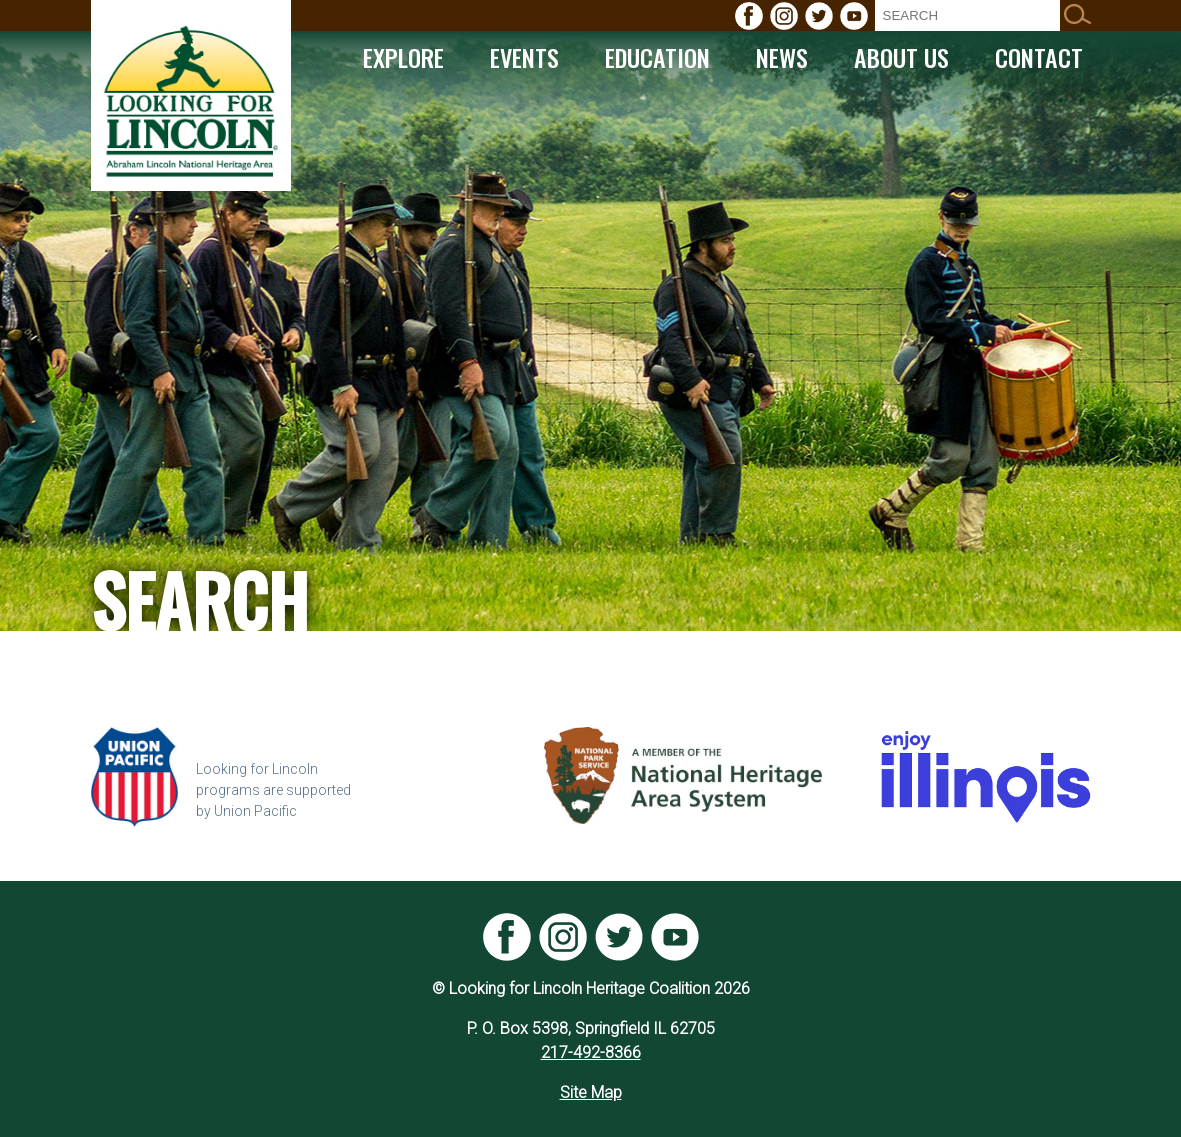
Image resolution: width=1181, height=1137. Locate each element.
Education (657, 57)
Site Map (591, 1092)
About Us (901, 57)
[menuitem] (749, 16)
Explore (403, 57)
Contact (1039, 57)
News (782, 57)
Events (524, 57)
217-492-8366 (591, 1052)
